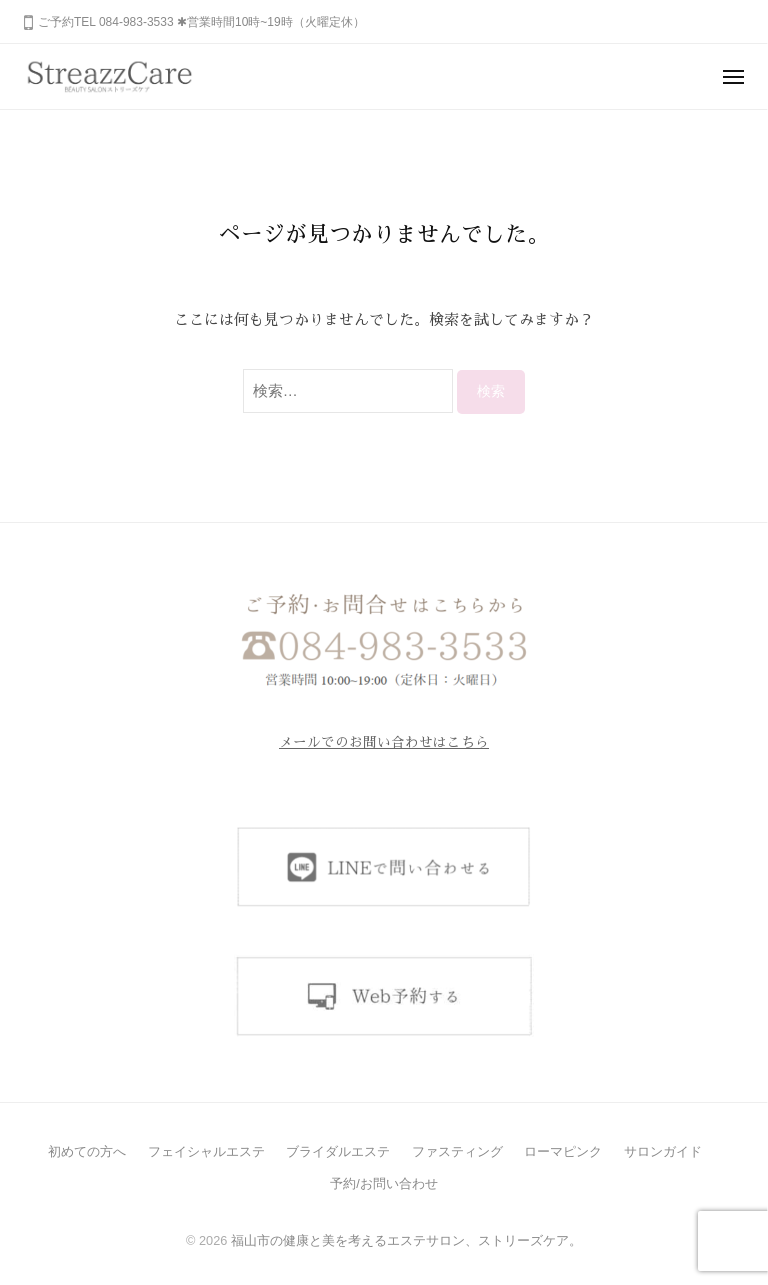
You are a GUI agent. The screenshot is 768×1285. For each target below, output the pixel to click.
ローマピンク (563, 1151)
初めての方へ (87, 1151)
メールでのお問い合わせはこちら (384, 742)
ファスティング (457, 1151)
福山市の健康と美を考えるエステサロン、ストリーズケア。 (406, 1240)
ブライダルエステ (338, 1151)
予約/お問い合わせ (384, 1183)
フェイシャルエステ (206, 1151)
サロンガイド (663, 1151)
